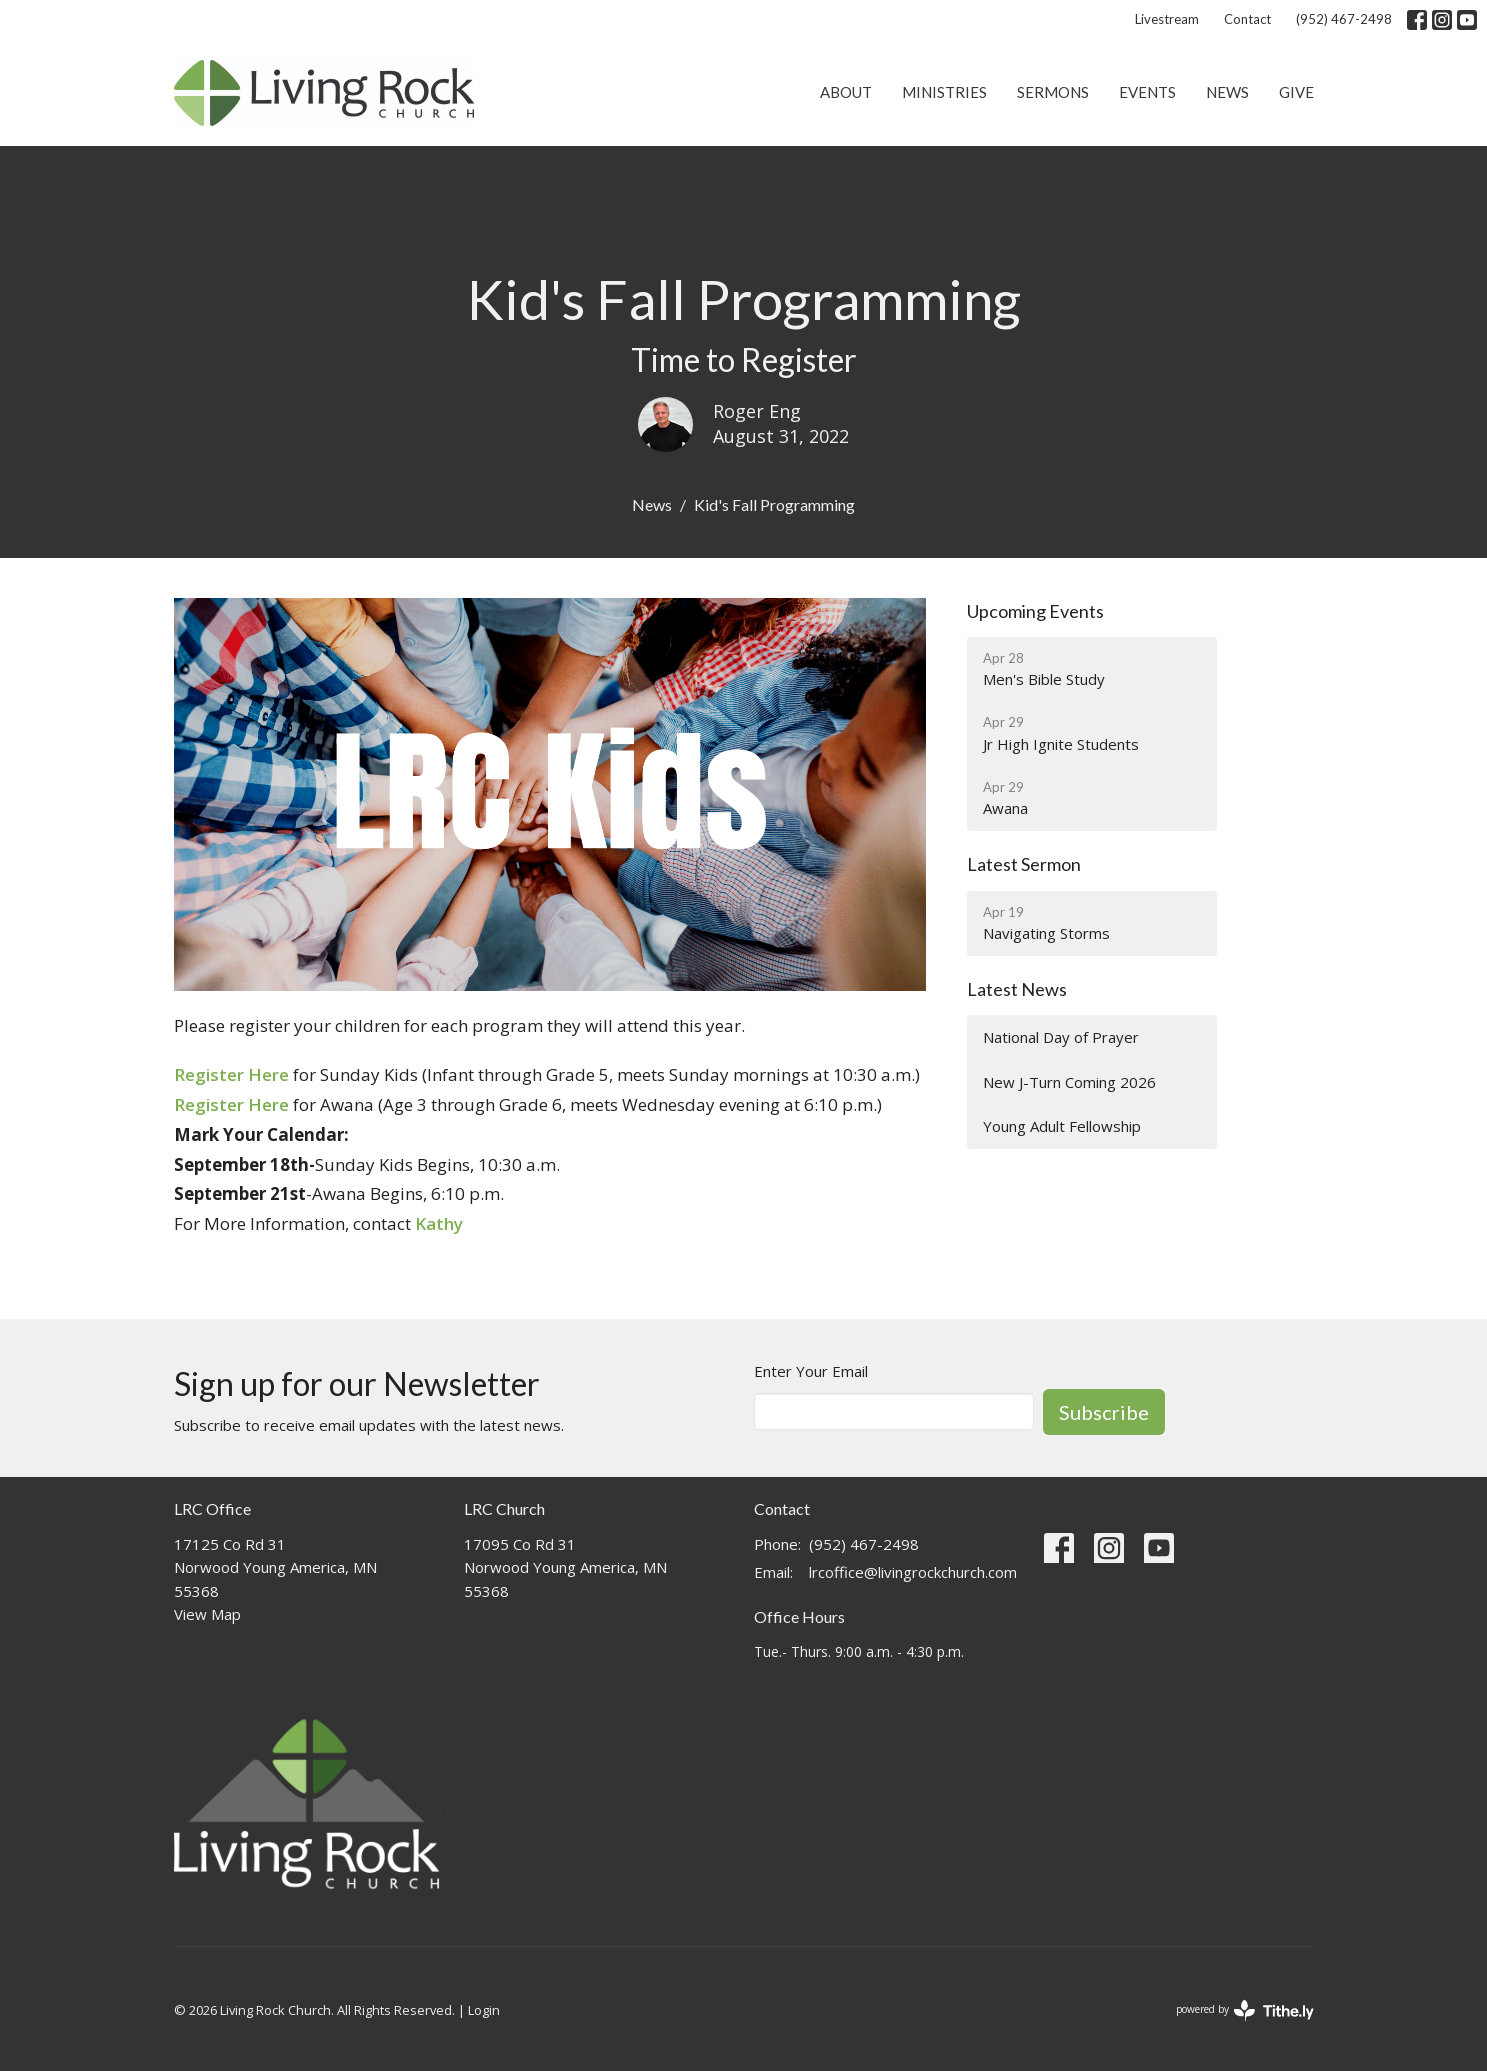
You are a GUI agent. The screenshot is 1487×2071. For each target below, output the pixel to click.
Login (484, 2010)
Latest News (1017, 989)
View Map (207, 1614)
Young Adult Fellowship (1062, 1126)
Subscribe (1104, 1412)
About (846, 92)
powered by (1245, 2010)
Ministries (944, 92)
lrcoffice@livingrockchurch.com (913, 1572)
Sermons (1053, 92)
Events (1147, 92)
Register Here (231, 1074)
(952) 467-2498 (1344, 19)
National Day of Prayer (1061, 1037)
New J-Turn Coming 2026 (1069, 1082)
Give (1296, 92)
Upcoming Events (1035, 611)
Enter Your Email (811, 1371)
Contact (1247, 19)
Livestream (1167, 19)
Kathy (439, 1223)
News (1227, 92)
